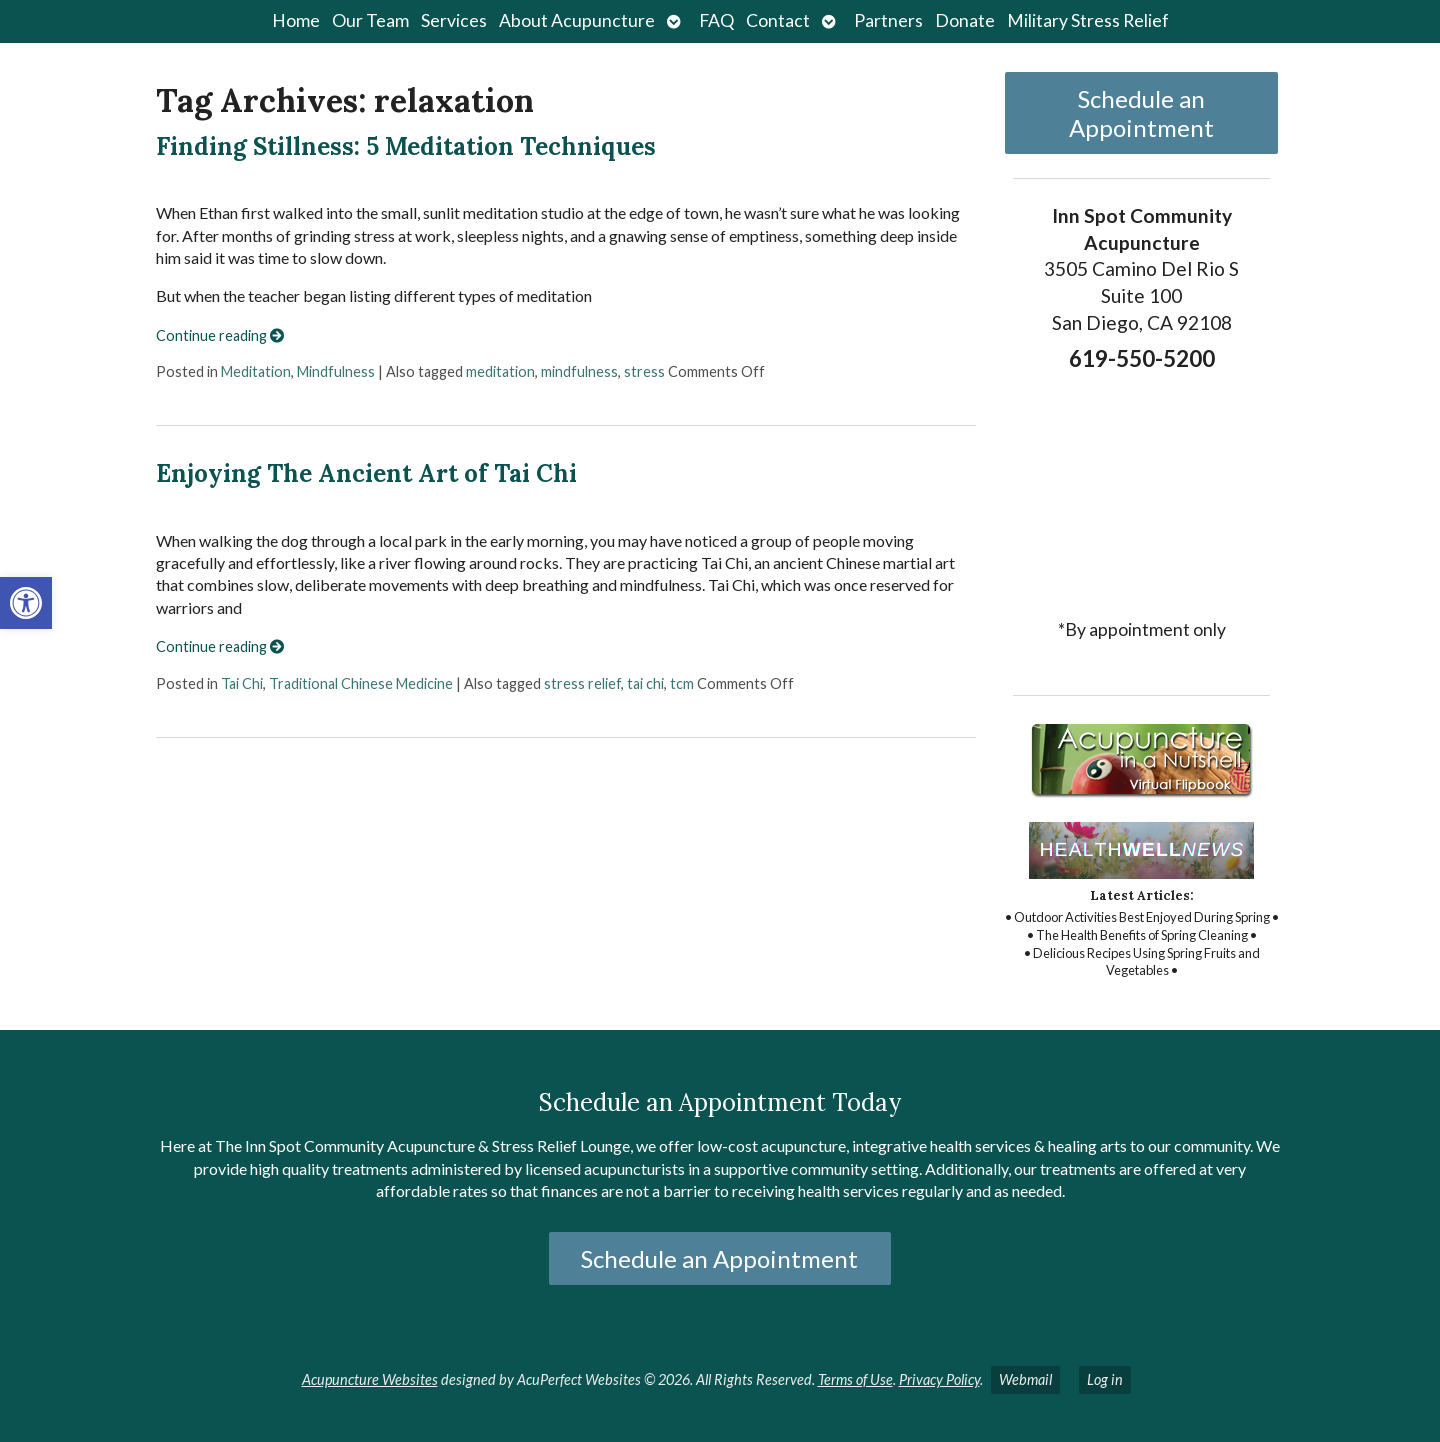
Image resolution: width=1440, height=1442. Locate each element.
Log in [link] (1105, 1379)
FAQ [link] (716, 20)
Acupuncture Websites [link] (370, 1379)
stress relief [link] (582, 683)
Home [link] (296, 20)
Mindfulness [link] (336, 371)
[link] (26, 603)
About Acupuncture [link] (577, 20)
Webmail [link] (1025, 1379)
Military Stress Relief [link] (1088, 20)
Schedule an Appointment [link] (1141, 113)
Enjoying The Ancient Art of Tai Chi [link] (366, 473)
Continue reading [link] (220, 335)
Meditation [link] (256, 371)
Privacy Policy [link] (939, 1379)
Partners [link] (888, 20)
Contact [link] (778, 20)
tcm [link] (682, 683)
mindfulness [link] (579, 371)
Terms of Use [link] (855, 1379)
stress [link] (644, 371)
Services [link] (454, 20)
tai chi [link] (645, 683)
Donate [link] (965, 20)
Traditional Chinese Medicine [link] (361, 683)
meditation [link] (500, 371)
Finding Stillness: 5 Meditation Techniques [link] (406, 146)
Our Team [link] (370, 20)
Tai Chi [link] (242, 683)
